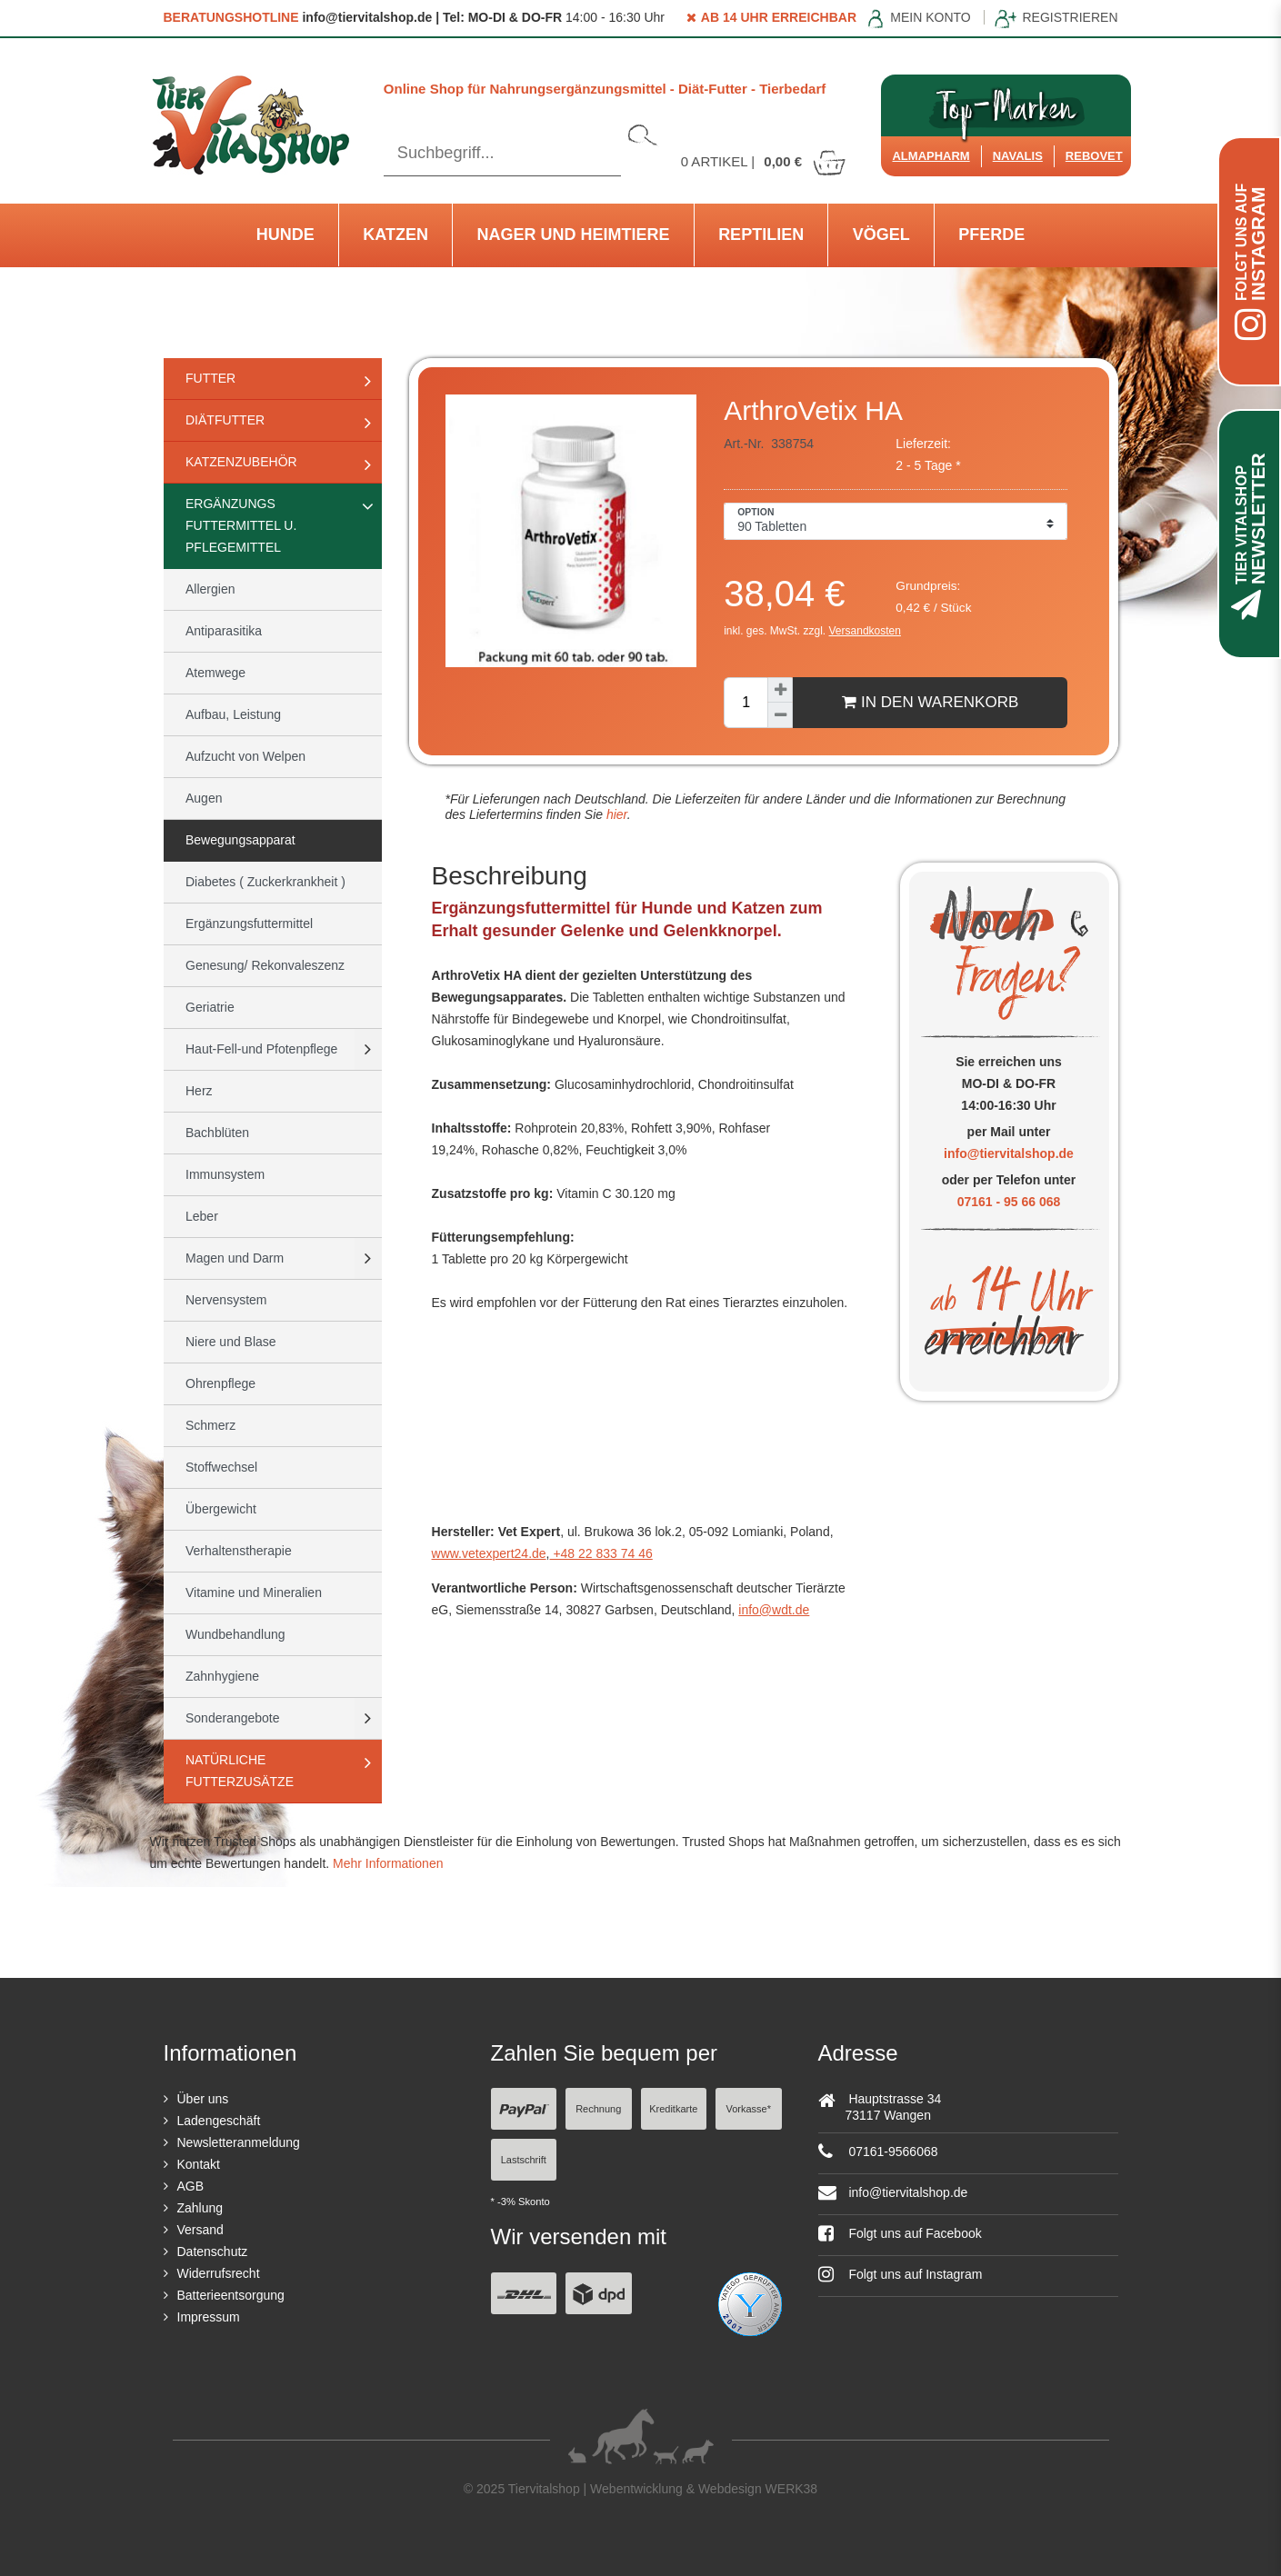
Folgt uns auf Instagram (900, 2274)
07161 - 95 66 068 (1009, 1201)
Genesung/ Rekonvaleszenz (265, 965)
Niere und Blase (230, 1341)
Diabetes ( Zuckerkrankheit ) (265, 881)
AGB (191, 2186)
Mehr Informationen (388, 1863)
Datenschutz (212, 2251)
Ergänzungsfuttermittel (249, 923)
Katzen (395, 234)
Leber (201, 1216)
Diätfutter (225, 420)
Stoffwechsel (221, 1467)
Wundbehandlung (235, 1634)
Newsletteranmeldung (238, 2142)
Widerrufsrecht (218, 2273)
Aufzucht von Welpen (245, 756)
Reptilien (761, 234)
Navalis (1018, 156)
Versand (200, 2229)
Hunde (285, 234)
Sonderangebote (232, 1718)
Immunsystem (225, 1174)
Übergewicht (220, 1509)
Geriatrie (210, 1007)
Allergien (210, 589)
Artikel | (764, 161)
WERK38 (792, 2488)
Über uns (203, 2099)
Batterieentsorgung (231, 2295)
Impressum (208, 2317)
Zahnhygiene (222, 1676)
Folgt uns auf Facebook (900, 2233)
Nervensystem (225, 1300)
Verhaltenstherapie (238, 1550)
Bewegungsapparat (240, 840)
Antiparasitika (223, 631)
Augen (203, 798)
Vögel (881, 234)
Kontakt (198, 2164)
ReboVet (1094, 156)
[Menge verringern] (780, 715)
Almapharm (930, 156)
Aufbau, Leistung (233, 714)
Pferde (991, 234)
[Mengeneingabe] (745, 702)
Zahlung (200, 2208)
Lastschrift (523, 2159)
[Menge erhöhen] (780, 690)
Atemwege (215, 672)
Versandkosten (865, 630)
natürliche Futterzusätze (239, 1770)
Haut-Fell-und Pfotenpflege (261, 1049)
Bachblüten (217, 1132)
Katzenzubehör (241, 461)
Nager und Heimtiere (573, 234)
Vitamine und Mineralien (253, 1592)
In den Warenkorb (930, 702)
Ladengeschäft (219, 2120)
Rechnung (598, 2108)
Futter (210, 378)
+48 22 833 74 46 (601, 1553)
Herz (199, 1090)
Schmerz (210, 1425)
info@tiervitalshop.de (1009, 1153)
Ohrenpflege (220, 1383)
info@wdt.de (773, 1610)
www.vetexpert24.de (489, 1553)
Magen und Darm (234, 1258)
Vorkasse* (748, 2108)
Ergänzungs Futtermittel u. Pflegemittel (240, 525)
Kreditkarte (673, 2108)
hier (615, 814)
